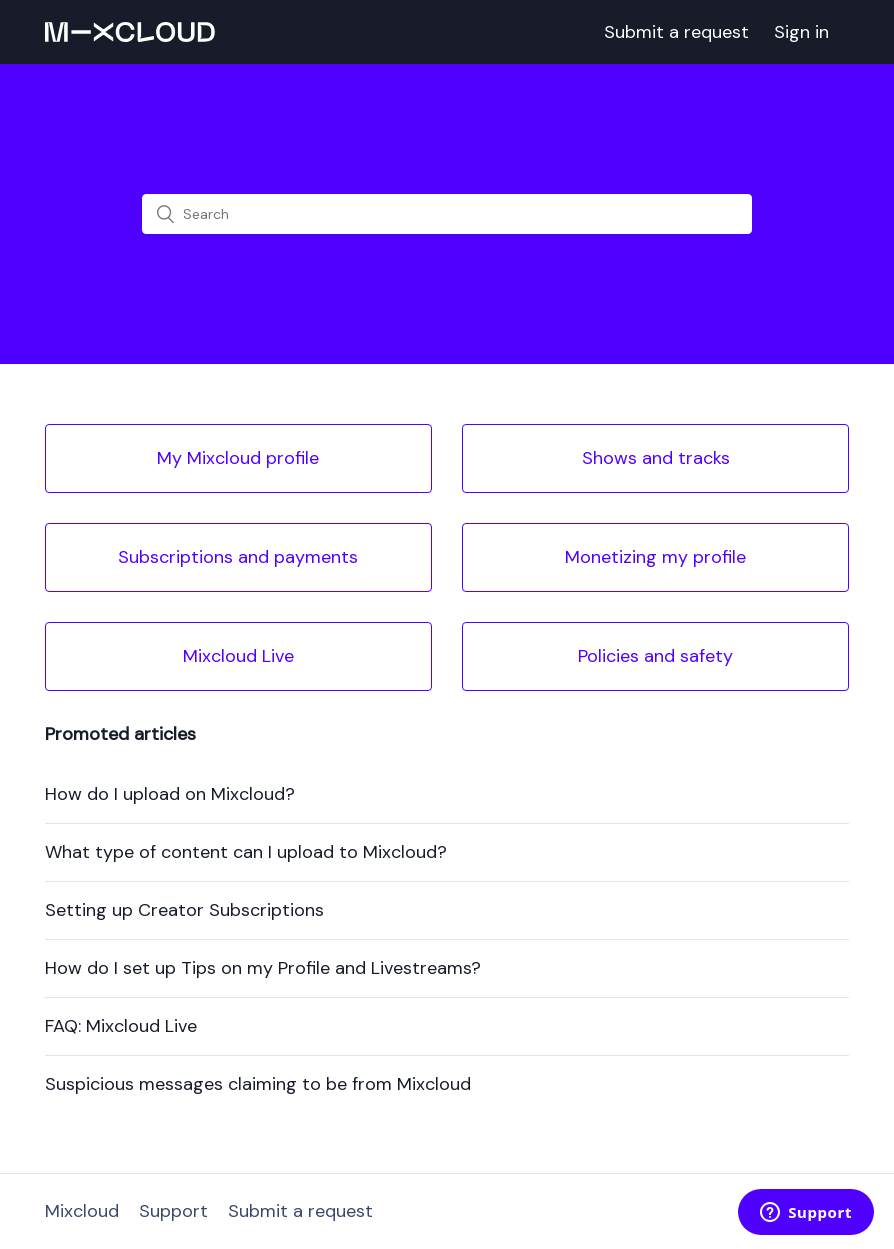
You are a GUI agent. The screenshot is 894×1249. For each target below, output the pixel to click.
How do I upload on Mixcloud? (170, 794)
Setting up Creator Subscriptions (184, 910)
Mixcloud (82, 1211)
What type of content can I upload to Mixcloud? (246, 852)
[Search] (447, 214)
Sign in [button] (801, 32)
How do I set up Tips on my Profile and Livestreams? (263, 968)
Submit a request (676, 32)
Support (173, 1211)
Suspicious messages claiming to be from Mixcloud (258, 1084)
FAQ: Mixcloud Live (121, 1026)
